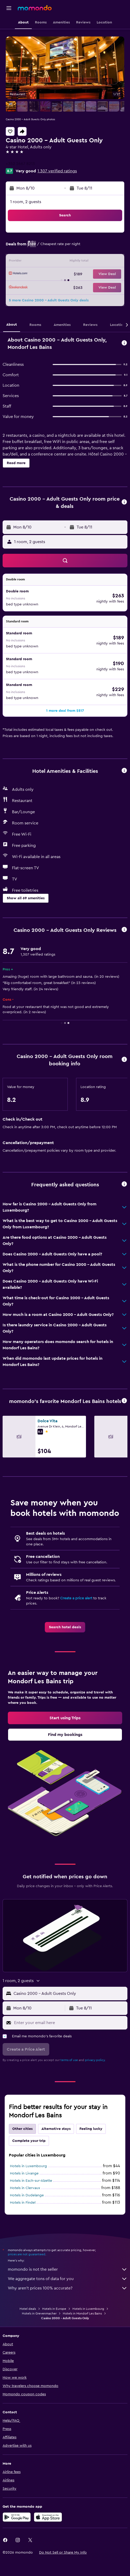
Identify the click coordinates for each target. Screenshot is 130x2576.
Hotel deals (28, 2308)
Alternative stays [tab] (56, 2129)
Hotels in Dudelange (27, 2195)
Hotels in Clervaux (25, 2188)
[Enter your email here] (69, 2022)
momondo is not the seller (67, 2269)
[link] (65, 1627)
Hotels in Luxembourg (28, 2166)
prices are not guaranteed (26, 2254)
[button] (9, 8)
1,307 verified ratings (57, 171)
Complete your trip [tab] (29, 2141)
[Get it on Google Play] (17, 2517)
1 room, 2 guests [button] (25, 202)
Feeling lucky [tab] (90, 2129)
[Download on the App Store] (48, 2517)
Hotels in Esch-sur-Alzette (31, 2181)
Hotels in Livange (24, 2173)
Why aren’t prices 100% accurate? (67, 2288)
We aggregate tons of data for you (67, 2279)
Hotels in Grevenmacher (39, 2313)
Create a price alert (76, 1598)
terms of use (69, 2060)
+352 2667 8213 (20, 164)
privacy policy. (95, 2060)
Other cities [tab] (22, 2129)
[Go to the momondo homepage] (35, 7)
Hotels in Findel (22, 2202)
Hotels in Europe (54, 2308)
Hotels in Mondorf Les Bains (82, 2313)
